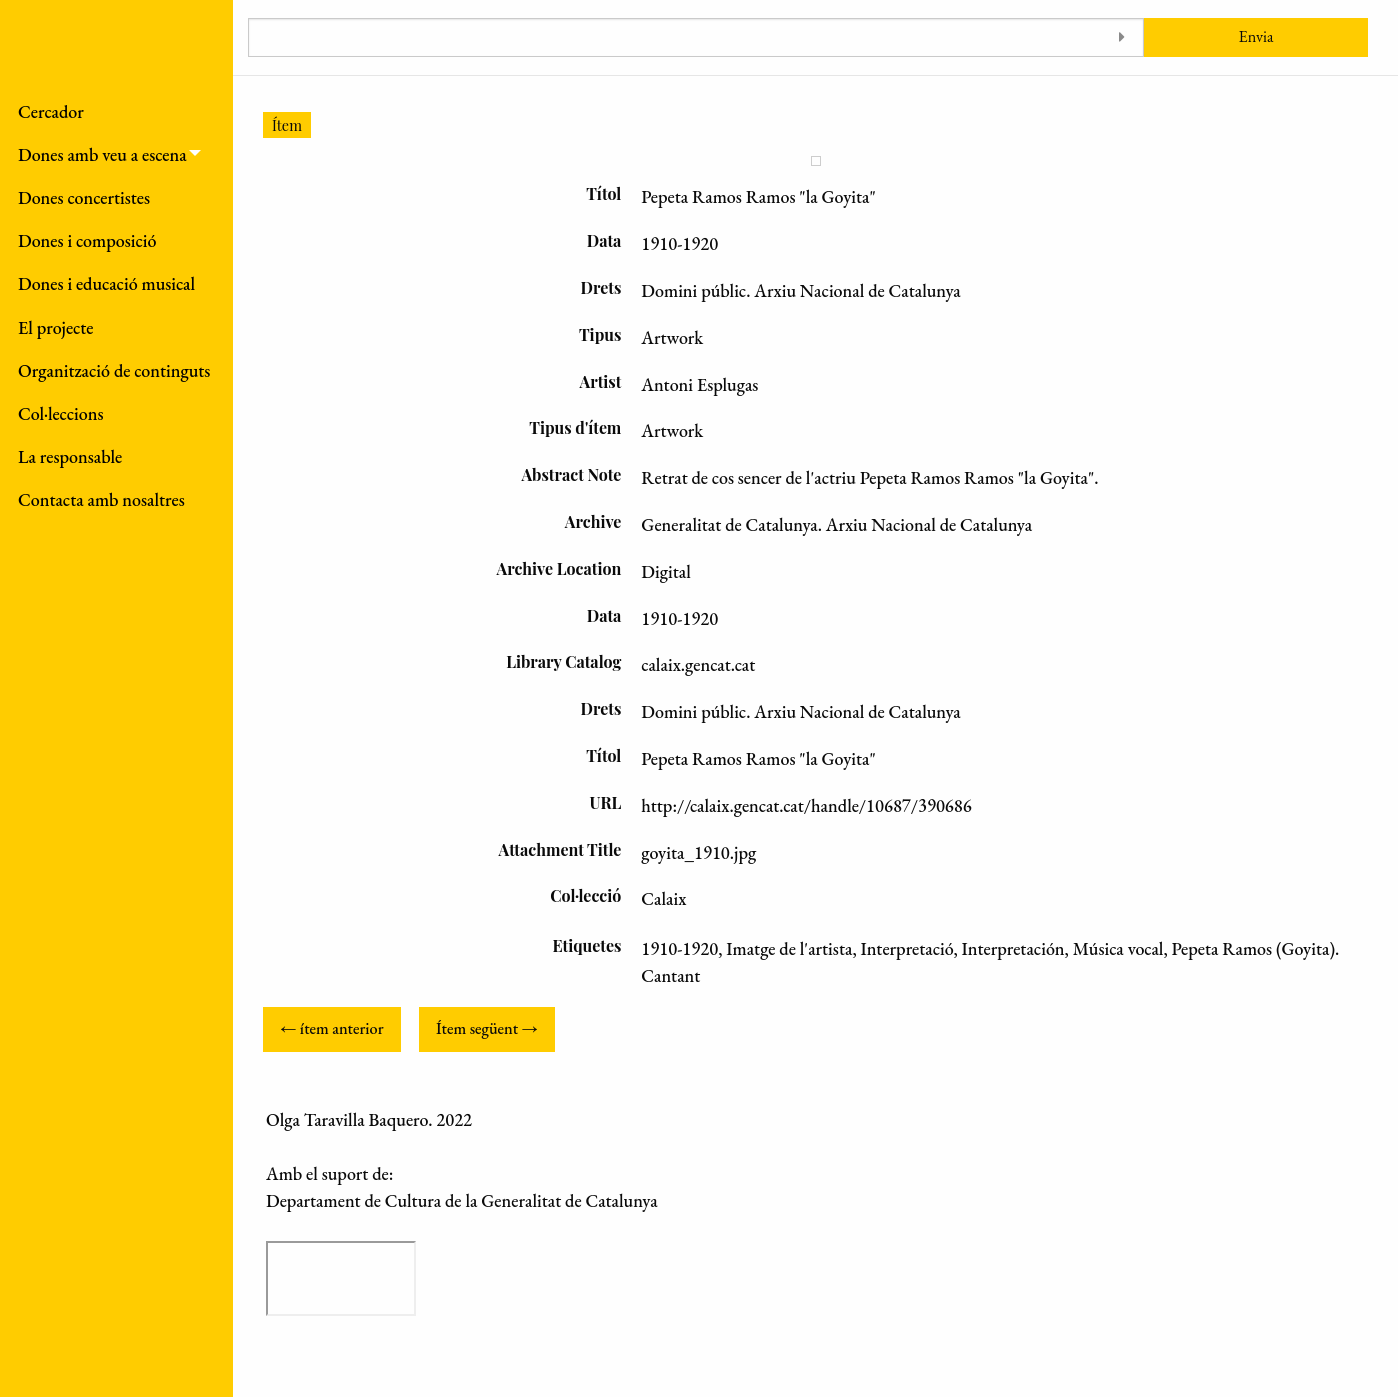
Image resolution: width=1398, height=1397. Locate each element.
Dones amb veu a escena (102, 154)
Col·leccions (61, 413)
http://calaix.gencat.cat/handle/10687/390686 (806, 805)
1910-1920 (679, 948)
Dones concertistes (84, 197)
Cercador (51, 111)
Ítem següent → (487, 1028)
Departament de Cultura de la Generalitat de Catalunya (462, 1200)
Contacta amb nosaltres (101, 499)
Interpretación (1013, 948)
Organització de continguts (114, 370)
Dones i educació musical (106, 283)
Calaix (663, 898)
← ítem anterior (331, 1028)
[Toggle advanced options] (1121, 37)
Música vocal (1118, 948)
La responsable (70, 456)
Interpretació (906, 948)
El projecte (56, 327)
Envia (1256, 36)
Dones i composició (87, 240)
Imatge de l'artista (789, 948)
